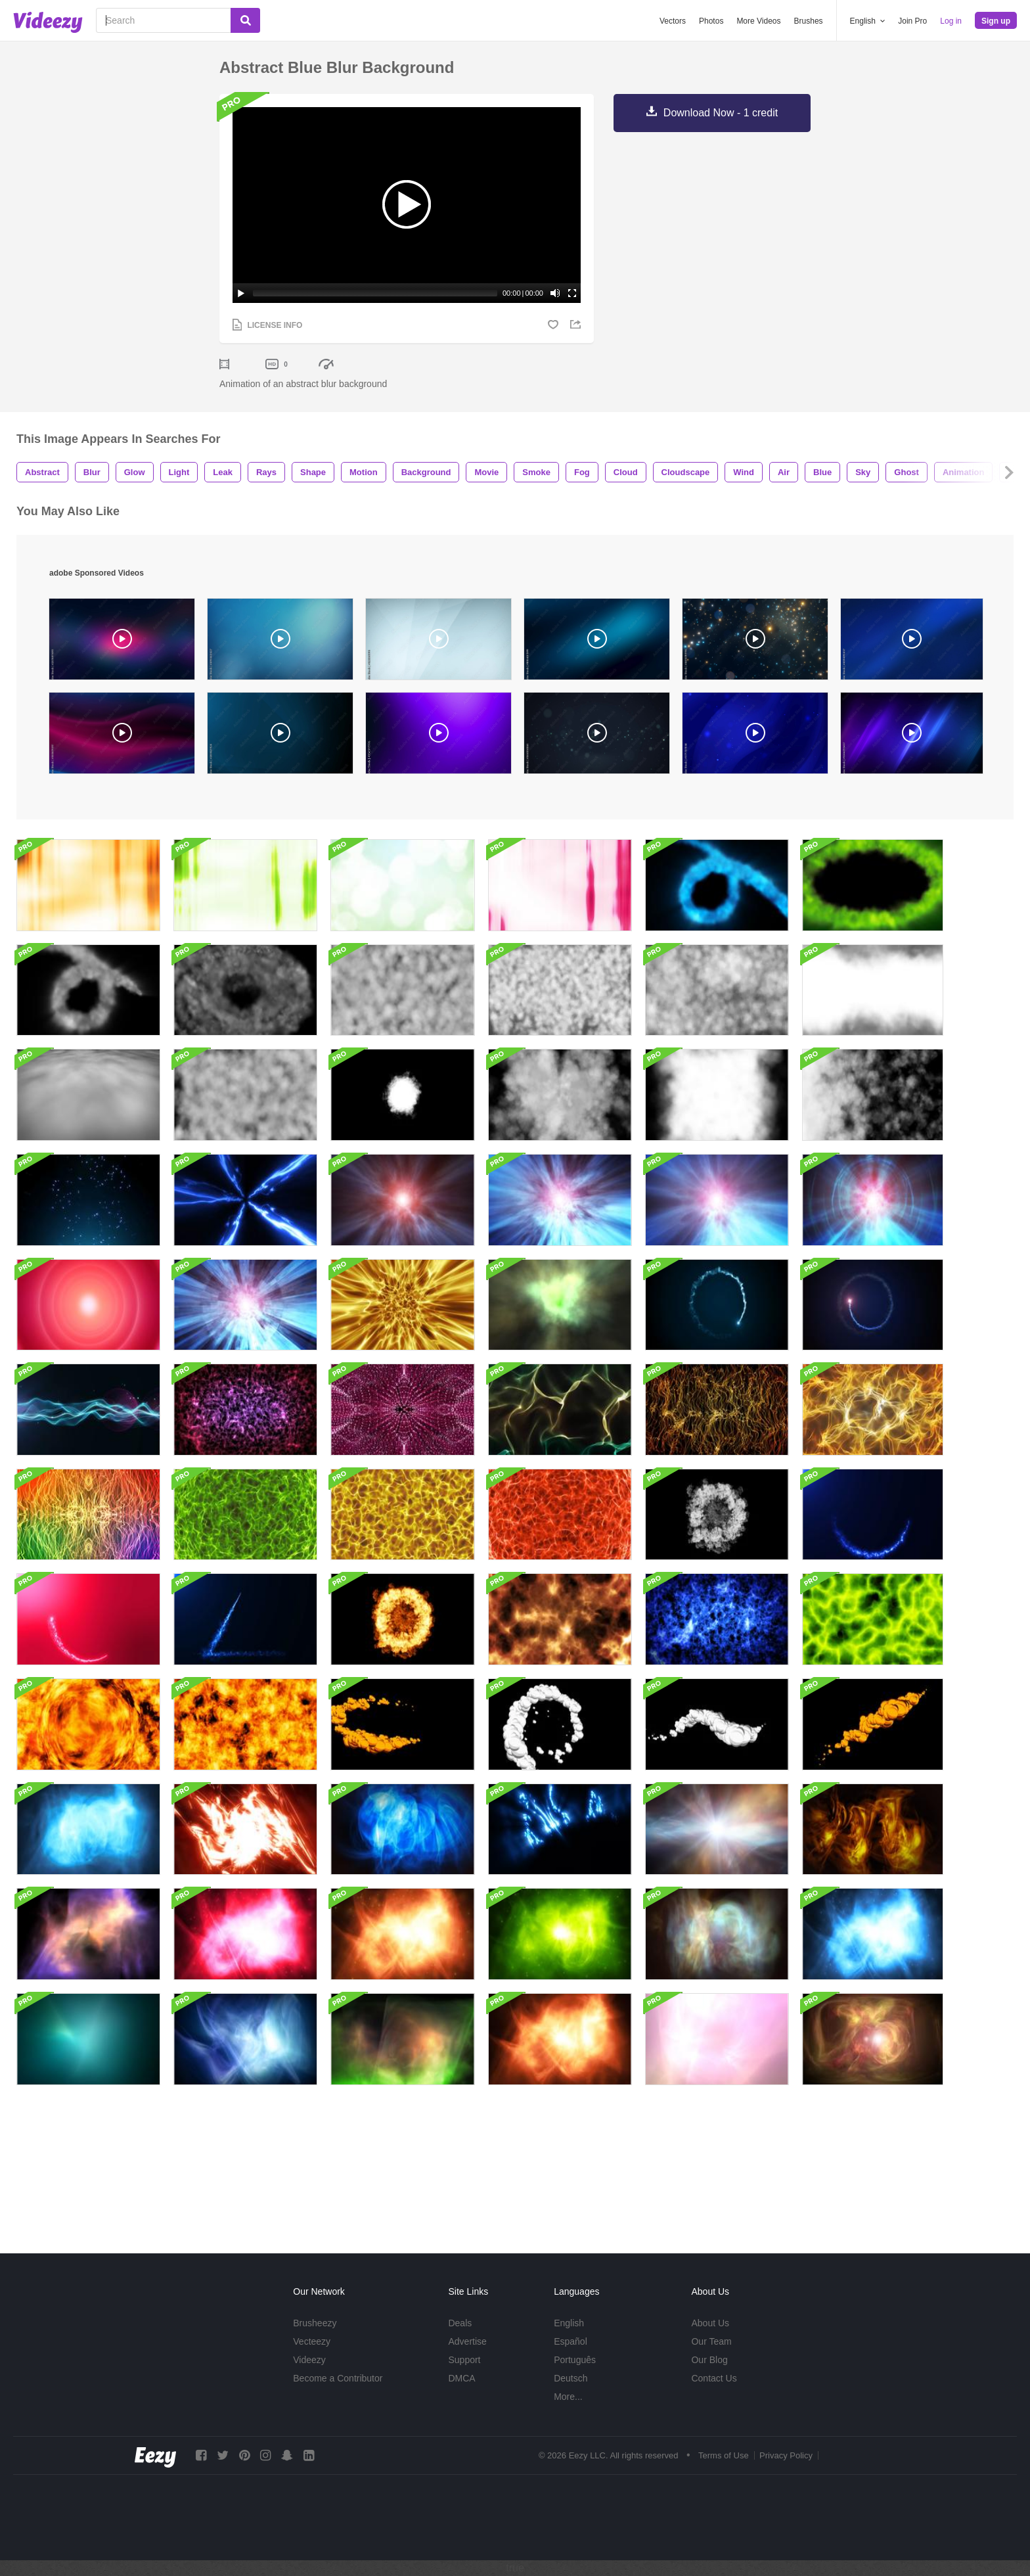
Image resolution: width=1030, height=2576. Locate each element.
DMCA (461, 2378)
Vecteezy (311, 2341)
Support (464, 2360)
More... (568, 2396)
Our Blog (709, 2360)
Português (575, 2360)
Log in (951, 21)
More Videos (758, 21)
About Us (710, 2323)
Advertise (467, 2341)
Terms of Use (723, 2455)
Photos (711, 21)
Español (570, 2341)
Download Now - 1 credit (720, 112)
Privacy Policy (786, 2455)
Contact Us (713, 2378)
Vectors (673, 21)
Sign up (995, 21)
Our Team (711, 2341)
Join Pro (912, 21)
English (569, 2323)
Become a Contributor (337, 2378)
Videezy (309, 2360)
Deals (460, 2323)
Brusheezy (314, 2323)
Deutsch (570, 2378)
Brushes (808, 21)
